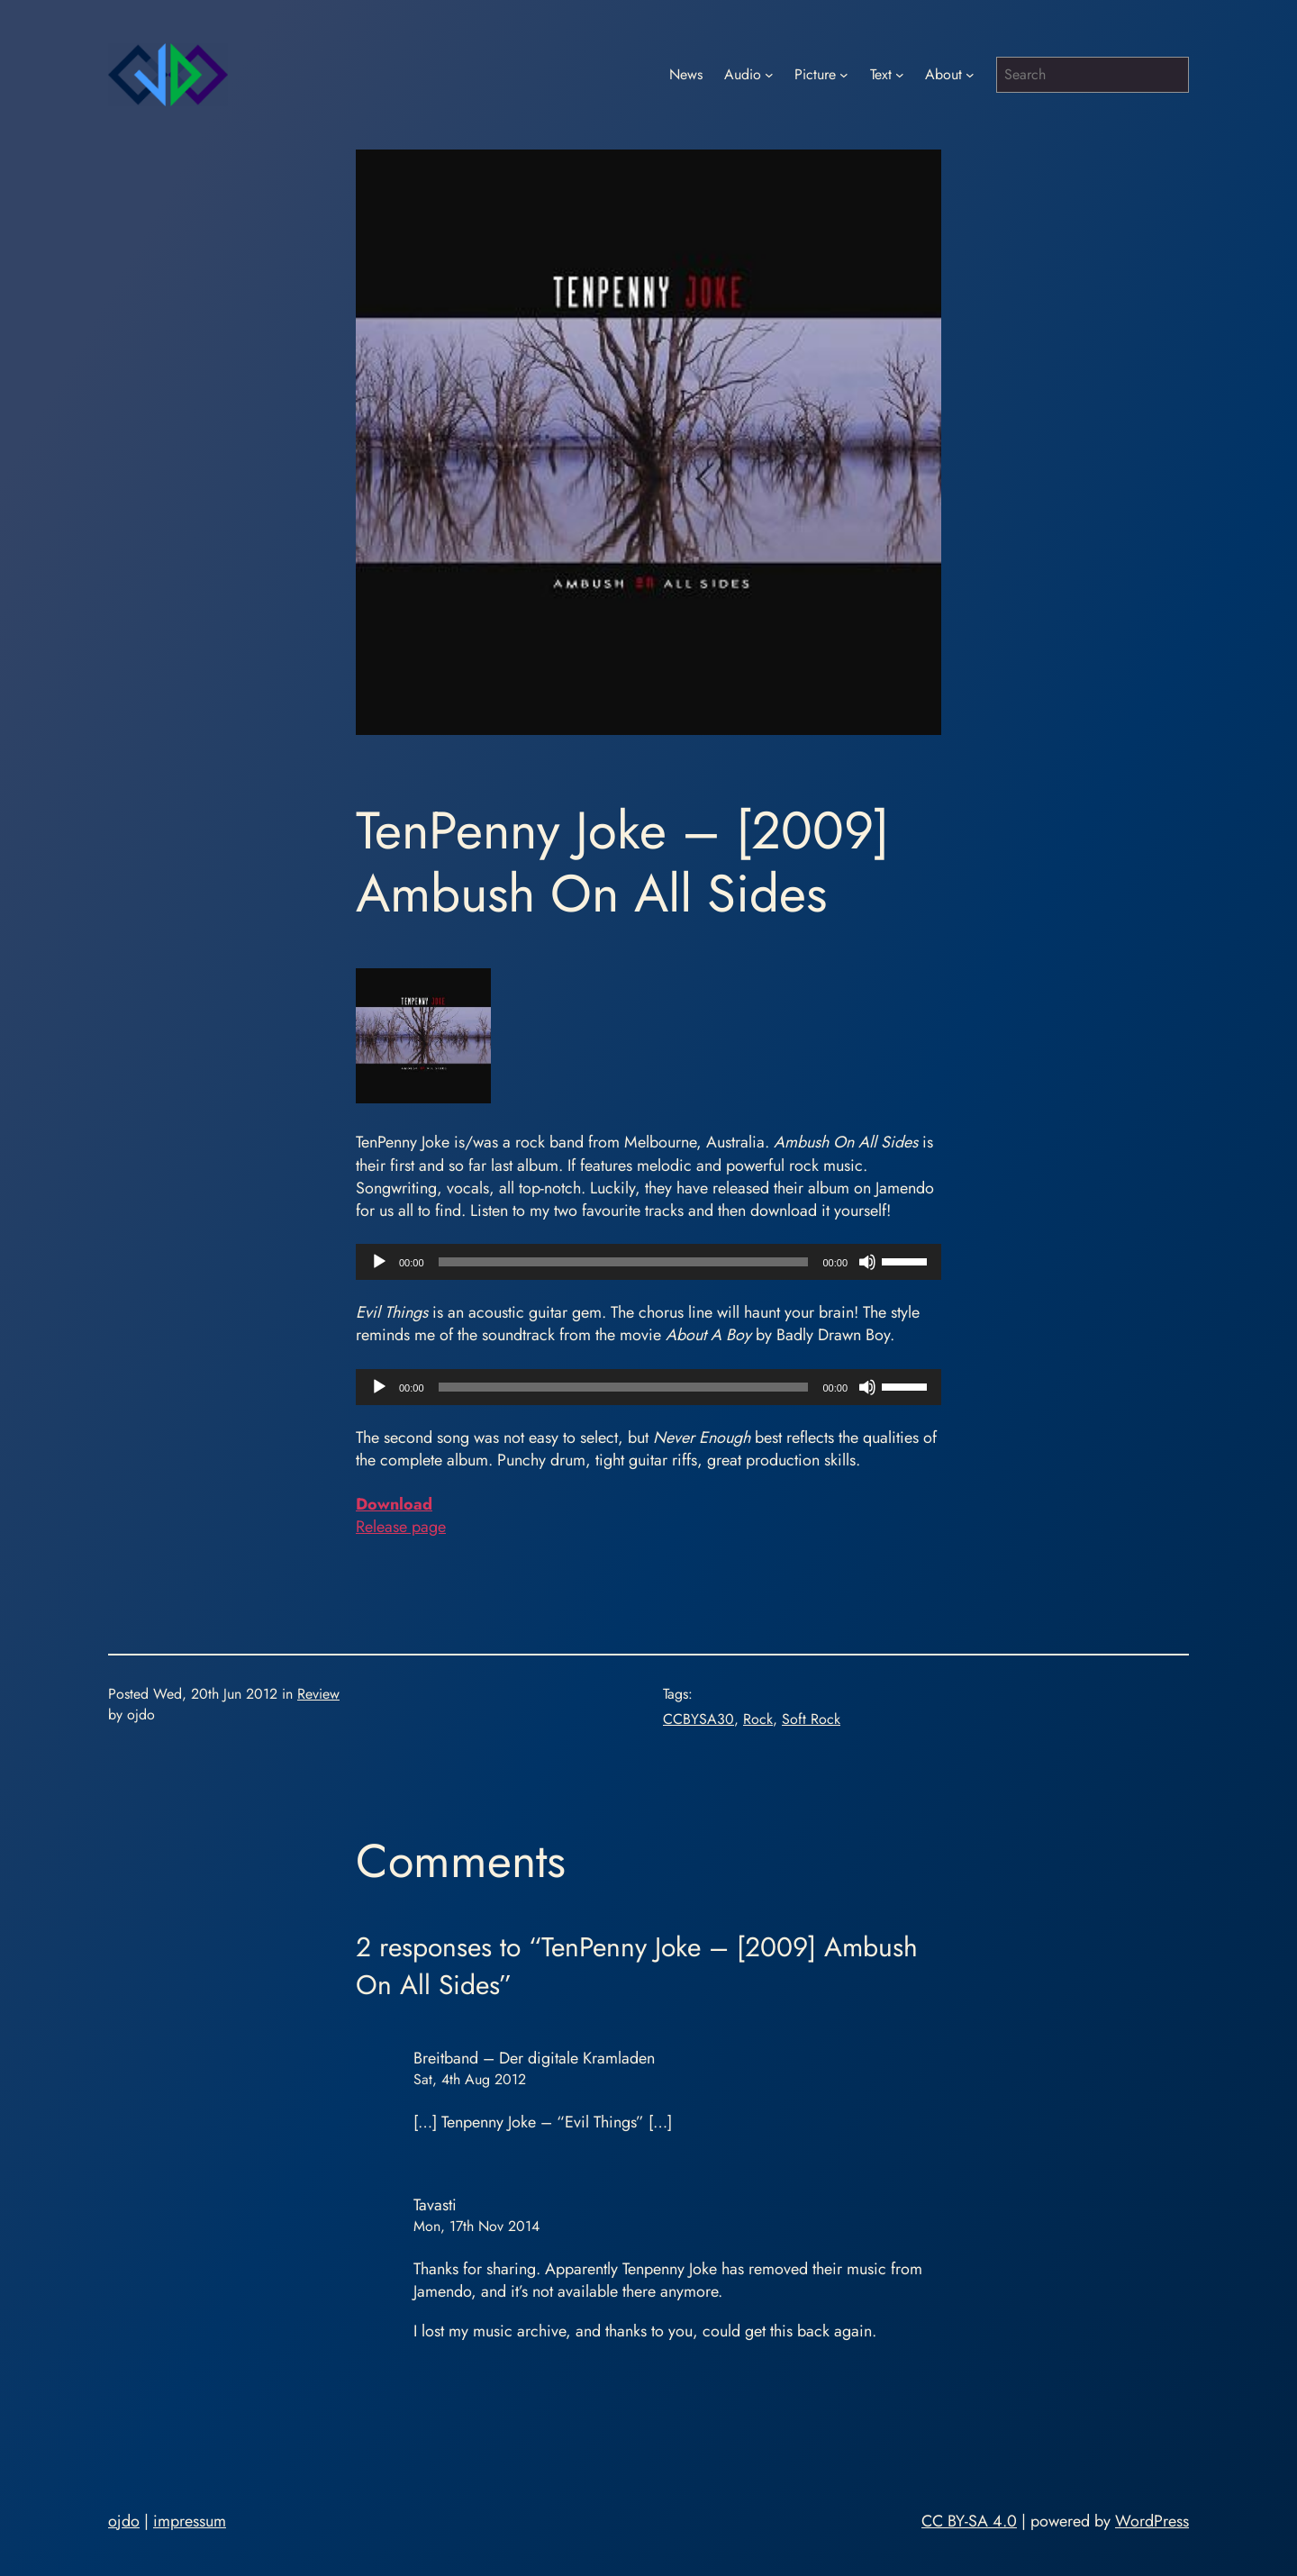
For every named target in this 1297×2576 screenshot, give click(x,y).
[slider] (624, 1261)
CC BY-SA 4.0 (969, 2521)
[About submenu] (970, 74)
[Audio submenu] (769, 74)
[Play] (379, 1262)
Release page (401, 1526)
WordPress (1152, 2521)
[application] (648, 1262)
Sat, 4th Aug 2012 (469, 2079)
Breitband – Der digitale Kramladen (534, 2058)
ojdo (124, 2521)
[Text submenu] (899, 74)
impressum (189, 2521)
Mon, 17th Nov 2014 (476, 2226)
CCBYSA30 (698, 1719)
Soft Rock (811, 1719)
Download (394, 1504)
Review (318, 1693)
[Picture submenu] (843, 74)
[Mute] (867, 1262)
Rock (758, 1719)
